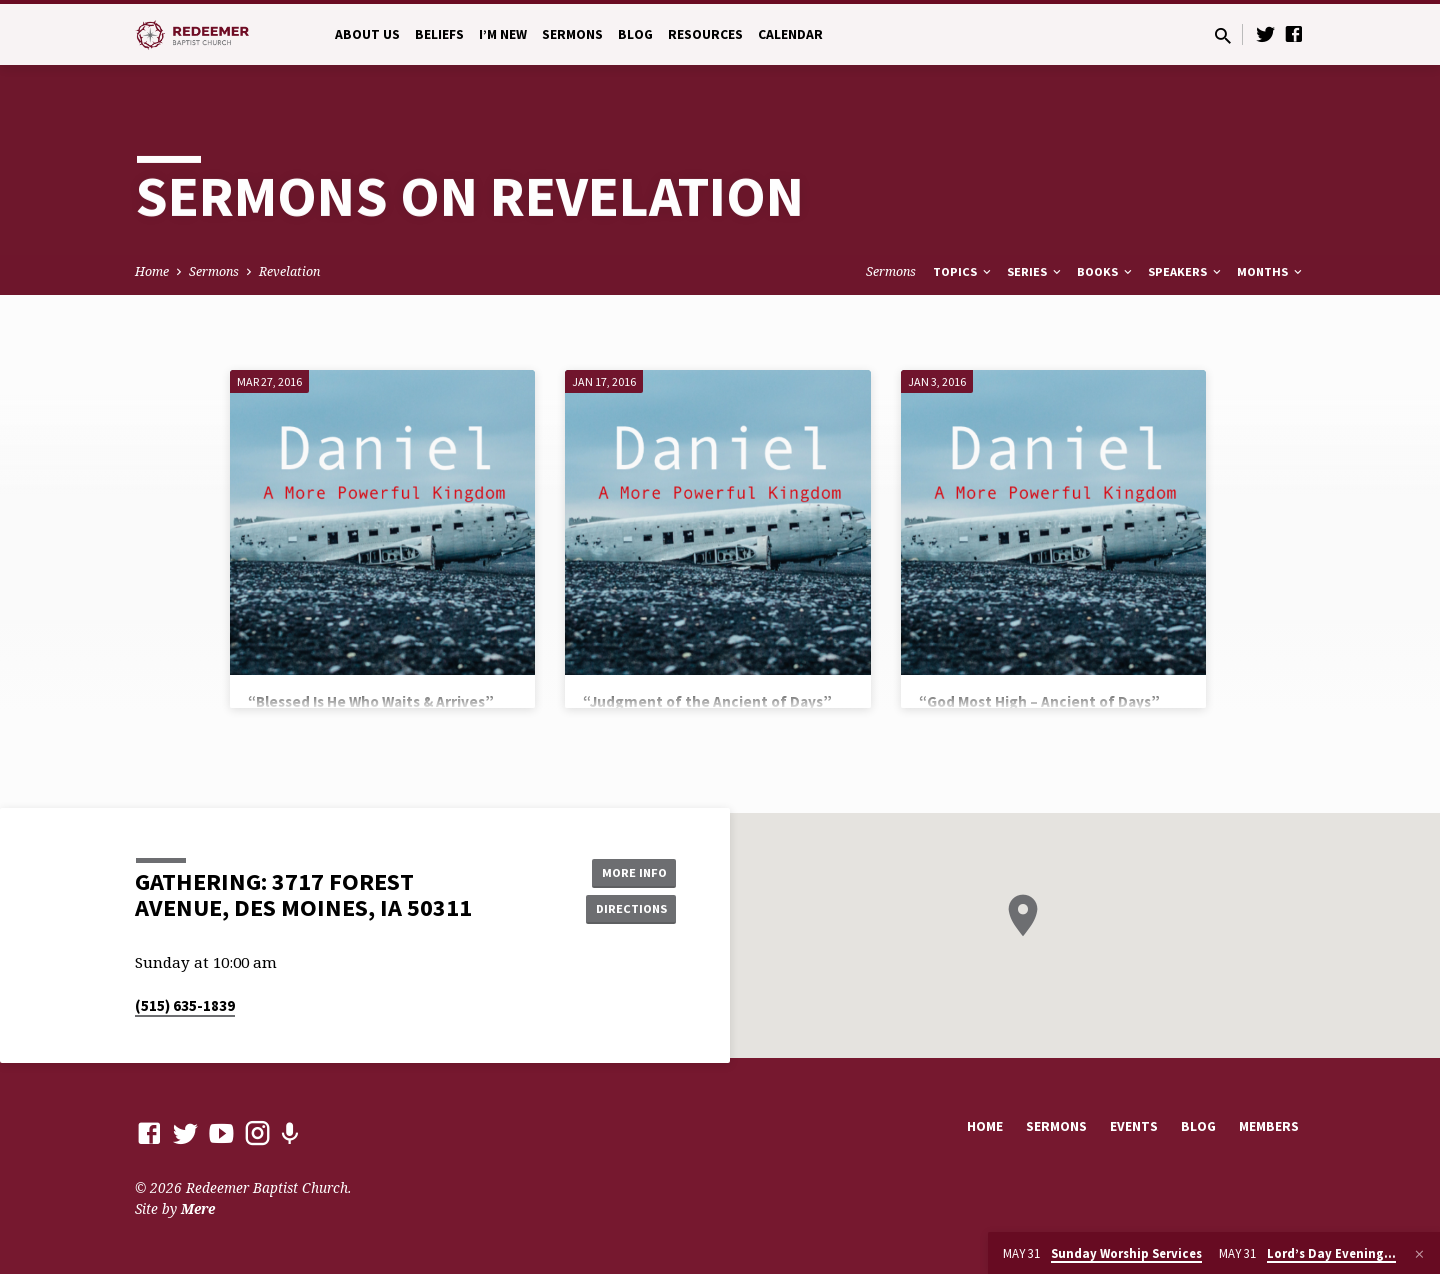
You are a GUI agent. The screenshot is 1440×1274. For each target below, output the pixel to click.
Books (1106, 271)
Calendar (790, 34)
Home (152, 271)
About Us (367, 34)
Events (1134, 1126)
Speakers (1186, 271)
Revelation (289, 271)
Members (1269, 1126)
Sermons (572, 34)
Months (1271, 271)
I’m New (503, 34)
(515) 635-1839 (185, 1005)
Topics (963, 271)
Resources (705, 34)
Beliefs (439, 34)
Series (1035, 271)
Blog (635, 34)
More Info (625, 870)
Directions (626, 910)
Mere (198, 1208)
